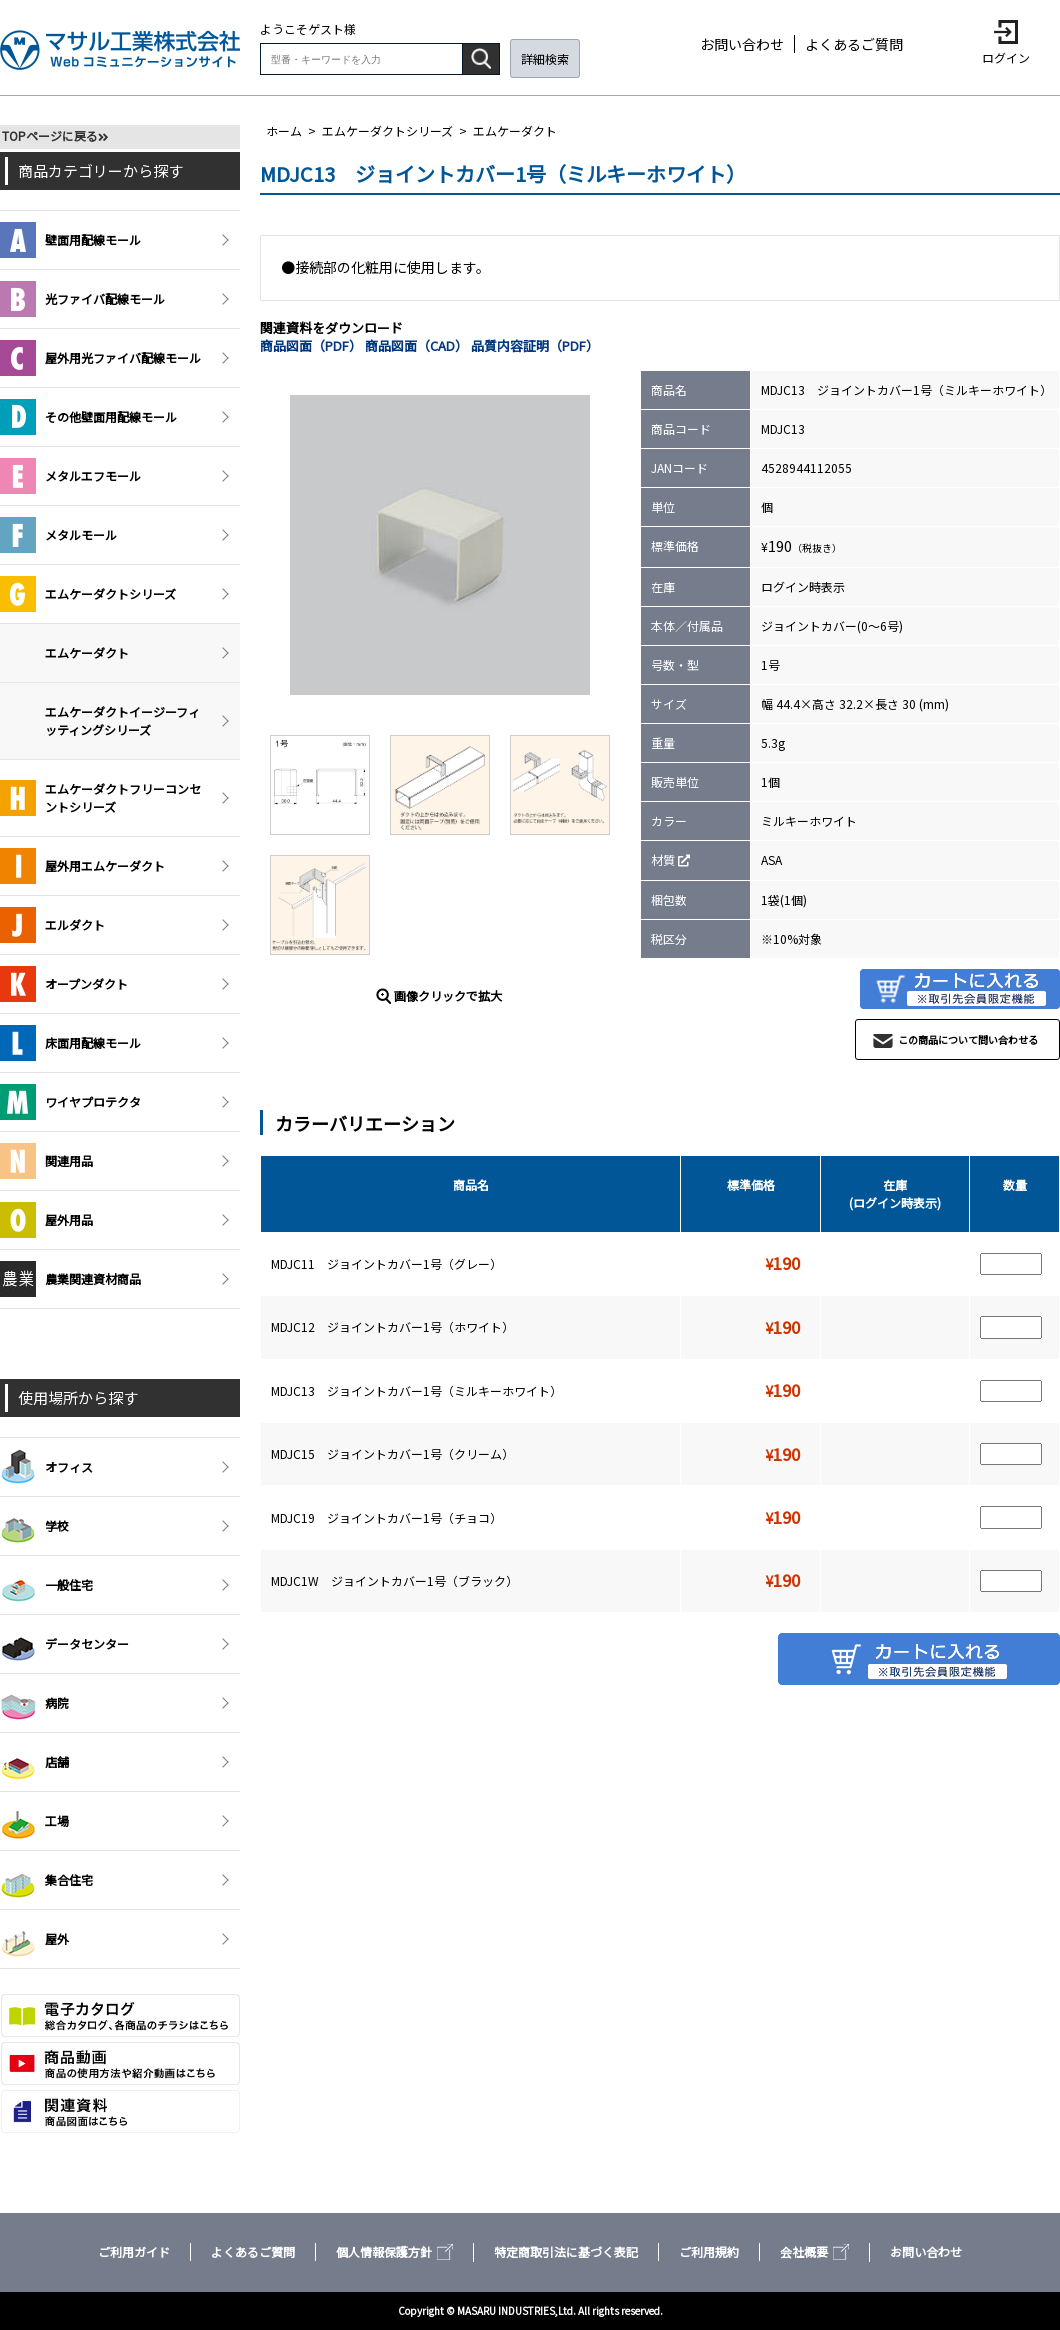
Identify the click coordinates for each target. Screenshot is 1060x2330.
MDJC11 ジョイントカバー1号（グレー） (386, 1263)
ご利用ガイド (134, 2251)
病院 (34, 1703)
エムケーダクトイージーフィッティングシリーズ (122, 720)
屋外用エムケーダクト (82, 866)
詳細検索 (545, 58)
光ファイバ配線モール (82, 299)
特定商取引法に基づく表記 (566, 2251)
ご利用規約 (709, 2251)
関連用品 (46, 1161)
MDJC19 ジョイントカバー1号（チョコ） (386, 1517)
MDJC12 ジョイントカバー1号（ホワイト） (392, 1326)
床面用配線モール (70, 1043)
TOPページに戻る (50, 135)
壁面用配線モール (70, 240)
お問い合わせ (742, 44)
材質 (663, 859)
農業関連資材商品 (70, 1279)
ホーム (284, 130)
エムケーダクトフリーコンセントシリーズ (100, 798)
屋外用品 (46, 1220)
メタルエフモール (70, 476)
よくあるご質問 (854, 44)
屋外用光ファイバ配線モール (100, 358)
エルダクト (52, 925)
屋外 (34, 1939)
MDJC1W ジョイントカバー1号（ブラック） (394, 1580)
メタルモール (58, 535)
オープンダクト (64, 984)
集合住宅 (46, 1880)
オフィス (46, 1467)
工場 (34, 1821)
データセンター (64, 1644)
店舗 (34, 1762)
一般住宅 (46, 1585)
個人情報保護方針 (394, 2251)
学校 (34, 1526)
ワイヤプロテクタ (70, 1102)
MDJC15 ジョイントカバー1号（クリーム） (392, 1453)
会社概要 (814, 2251)
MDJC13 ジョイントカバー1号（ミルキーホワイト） (416, 1390)
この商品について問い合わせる (968, 1039)
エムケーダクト (515, 130)
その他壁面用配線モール (88, 417)
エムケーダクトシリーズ (387, 130)
